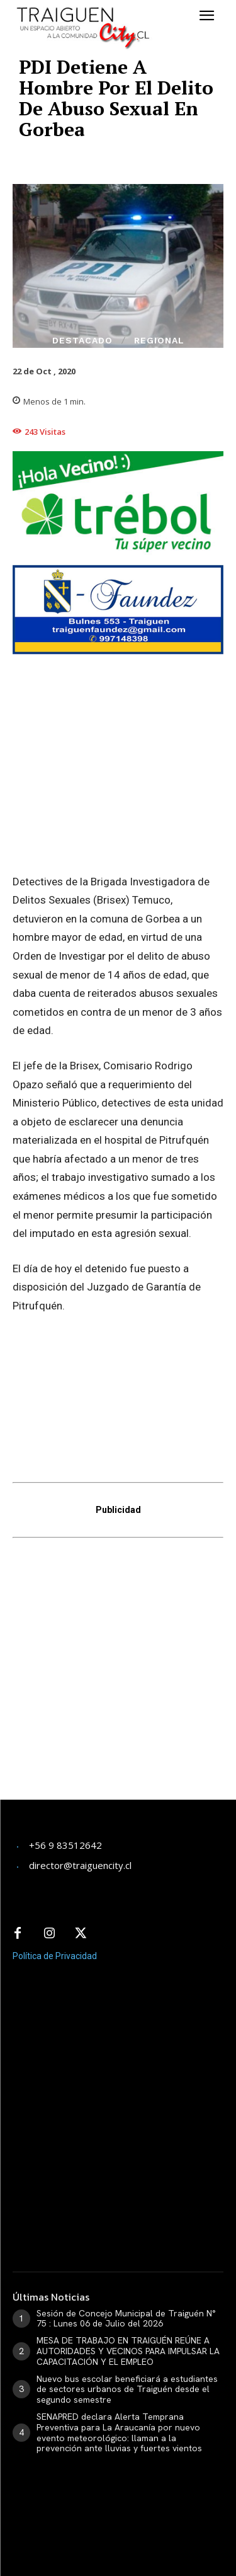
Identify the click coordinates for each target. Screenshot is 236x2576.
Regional (159, 340)
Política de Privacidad (55, 1956)
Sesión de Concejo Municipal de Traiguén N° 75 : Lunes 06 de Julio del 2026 (126, 2319)
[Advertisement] (118, 1677)
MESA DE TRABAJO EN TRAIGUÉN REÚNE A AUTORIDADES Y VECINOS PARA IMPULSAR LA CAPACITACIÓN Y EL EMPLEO (128, 2351)
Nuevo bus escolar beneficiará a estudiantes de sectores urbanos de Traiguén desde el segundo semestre (127, 2389)
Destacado (82, 340)
